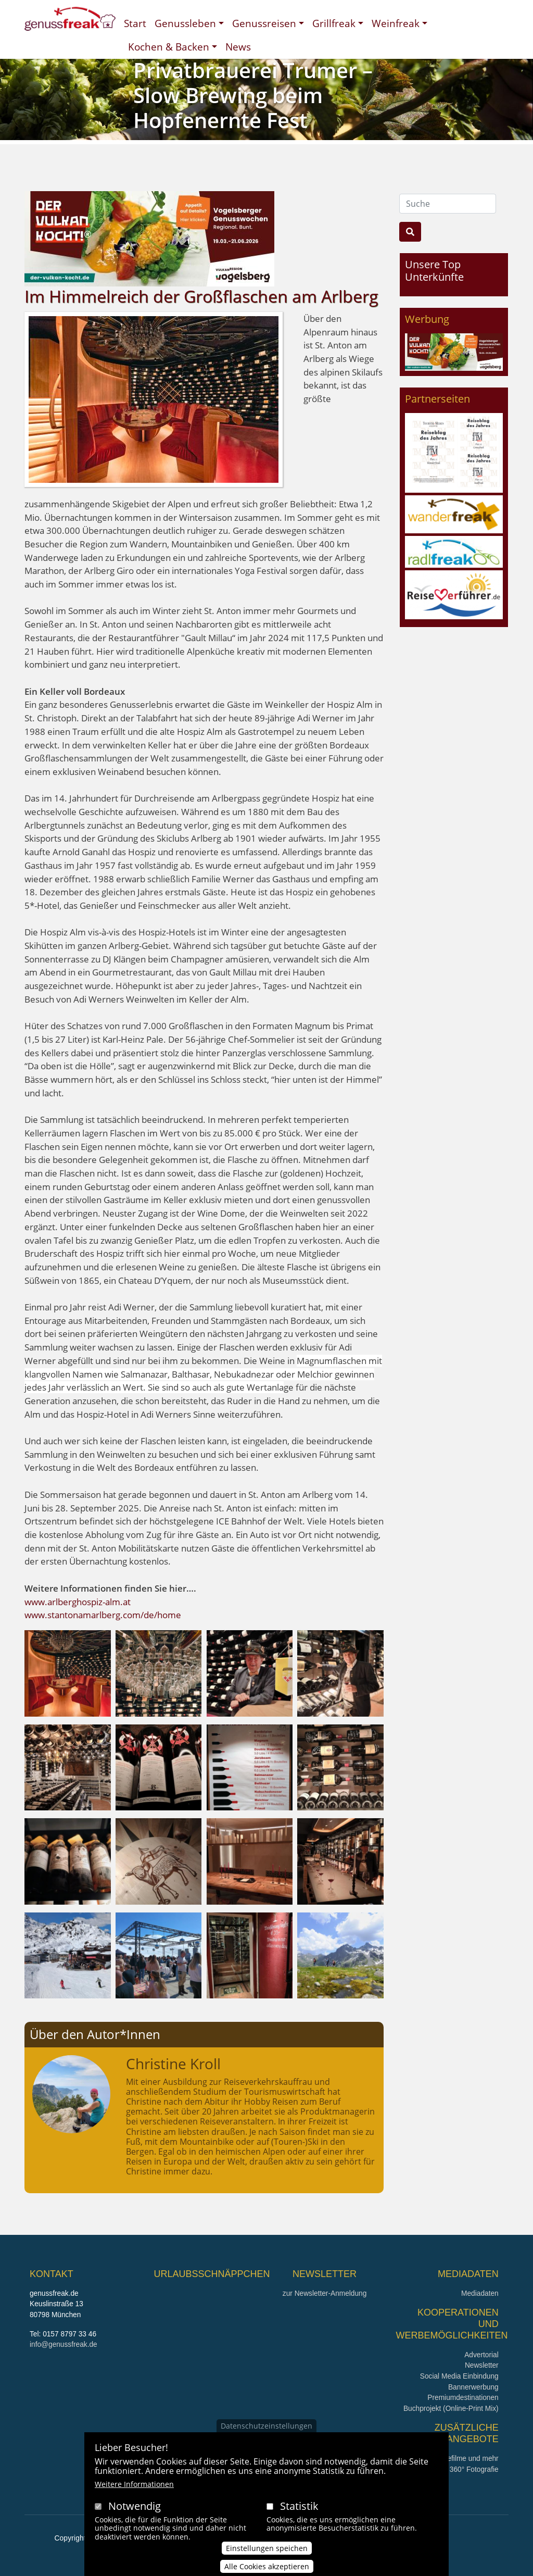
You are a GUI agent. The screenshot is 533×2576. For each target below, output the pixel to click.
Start (135, 23)
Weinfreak (396, 23)
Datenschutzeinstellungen (266, 2432)
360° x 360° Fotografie (463, 2469)
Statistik (299, 2513)
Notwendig (134, 2513)
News (238, 47)
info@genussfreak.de (63, 2344)
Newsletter (482, 2365)
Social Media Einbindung (459, 2376)
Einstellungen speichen (267, 2555)
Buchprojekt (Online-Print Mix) (451, 2408)
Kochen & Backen (168, 47)
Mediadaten (480, 2293)
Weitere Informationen (134, 2491)
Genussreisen (264, 23)
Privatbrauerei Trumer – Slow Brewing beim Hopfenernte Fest (253, 95)
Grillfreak (334, 23)
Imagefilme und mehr (465, 2458)
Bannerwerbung (473, 2387)
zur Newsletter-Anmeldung (324, 2293)
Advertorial (481, 2355)
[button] (67, 1672)
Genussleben (185, 23)
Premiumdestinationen (462, 2398)
